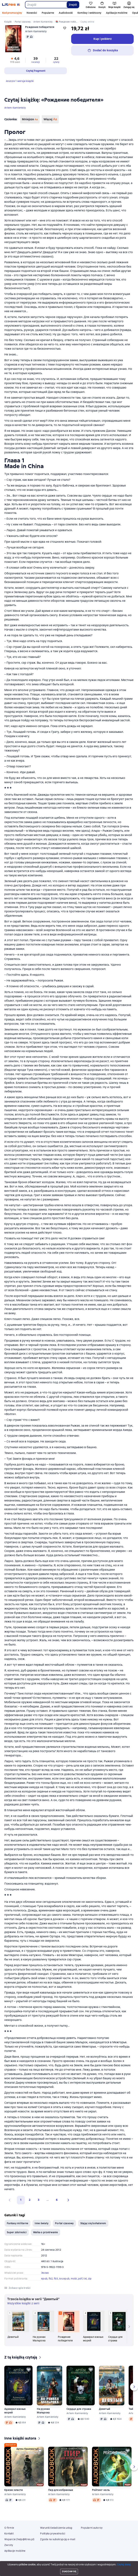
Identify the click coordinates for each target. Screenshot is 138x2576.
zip (90, 2278)
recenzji (35, 62)
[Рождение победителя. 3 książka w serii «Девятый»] (69, 2326)
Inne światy (42, 2223)
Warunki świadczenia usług (56, 2527)
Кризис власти (13, 2490)
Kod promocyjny (12, 12)
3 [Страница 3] (38, 2200)
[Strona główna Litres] (11, 4)
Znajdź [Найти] (73, 4)
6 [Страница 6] (57, 2200)
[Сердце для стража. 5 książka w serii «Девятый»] (119, 2326)
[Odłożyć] (28, 2369)
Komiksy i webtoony (89, 12)
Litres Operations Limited (69, 2563)
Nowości (32, 12)
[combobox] (45, 4)
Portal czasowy (64, 2223)
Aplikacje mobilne (14, 2550)
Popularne (48, 12)
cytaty (56, 62)
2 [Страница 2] (30, 2200)
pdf (80, 2278)
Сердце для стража (78, 2409)
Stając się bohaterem (93, 2223)
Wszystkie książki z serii (23, 2303)
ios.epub (64, 2278)
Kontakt (9, 2533)
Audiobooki (66, 12)
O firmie (9, 2527)
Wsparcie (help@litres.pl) (19, 2539)
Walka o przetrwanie (45, 2232)
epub (44, 2278)
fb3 (56, 2278)
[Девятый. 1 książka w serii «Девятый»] (18, 2324)
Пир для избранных (60, 2490)
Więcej (110, 12)
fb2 (51, 2278)
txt (85, 2278)
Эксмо (45, 2272)
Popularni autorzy (91, 2527)
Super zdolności (17, 2232)
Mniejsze (30, 119)
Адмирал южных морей (15, 2410)
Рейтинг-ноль (101, 2490)
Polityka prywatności (52, 2533)
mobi (74, 2278)
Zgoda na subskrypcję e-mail (57, 2539)
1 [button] (21, 2200)
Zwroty (8, 2545)
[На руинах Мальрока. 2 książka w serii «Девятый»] (43, 2326)
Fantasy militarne (17, 2223)
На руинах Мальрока (43, 2410)
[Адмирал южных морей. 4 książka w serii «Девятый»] (94, 2326)
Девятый (104, 2409)
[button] (67, 2200)
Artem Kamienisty (15, 107)
